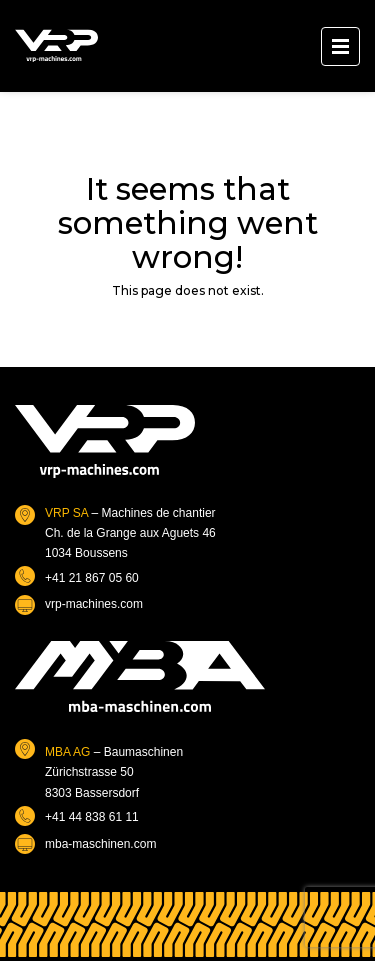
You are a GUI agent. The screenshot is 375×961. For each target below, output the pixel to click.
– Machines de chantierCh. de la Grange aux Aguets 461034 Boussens (130, 533)
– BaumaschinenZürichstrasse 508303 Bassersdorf (114, 772)
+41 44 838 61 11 (92, 817)
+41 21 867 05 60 (92, 578)
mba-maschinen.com (100, 844)
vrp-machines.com (94, 604)
